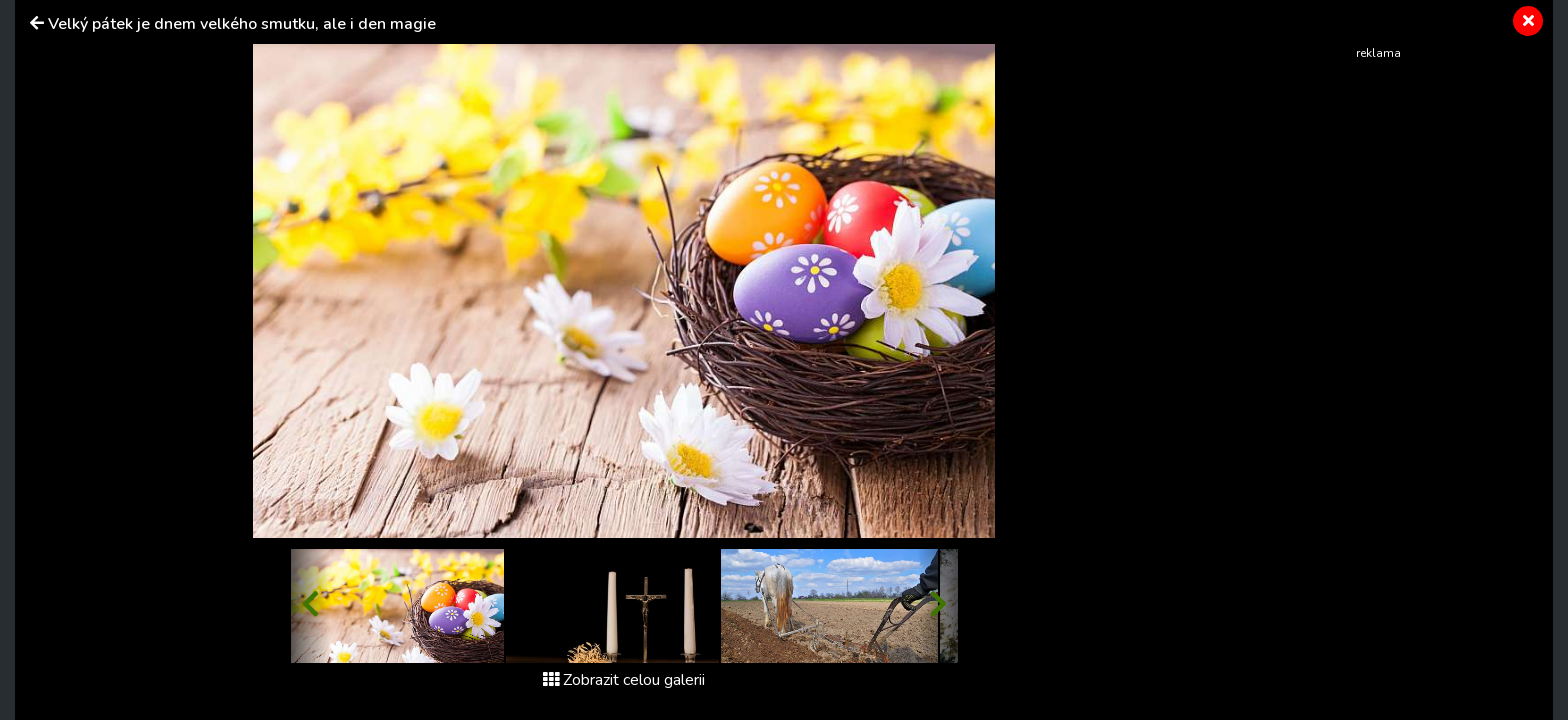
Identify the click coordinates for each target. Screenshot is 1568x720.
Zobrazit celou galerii (624, 680)
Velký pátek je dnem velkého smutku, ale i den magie (242, 24)
